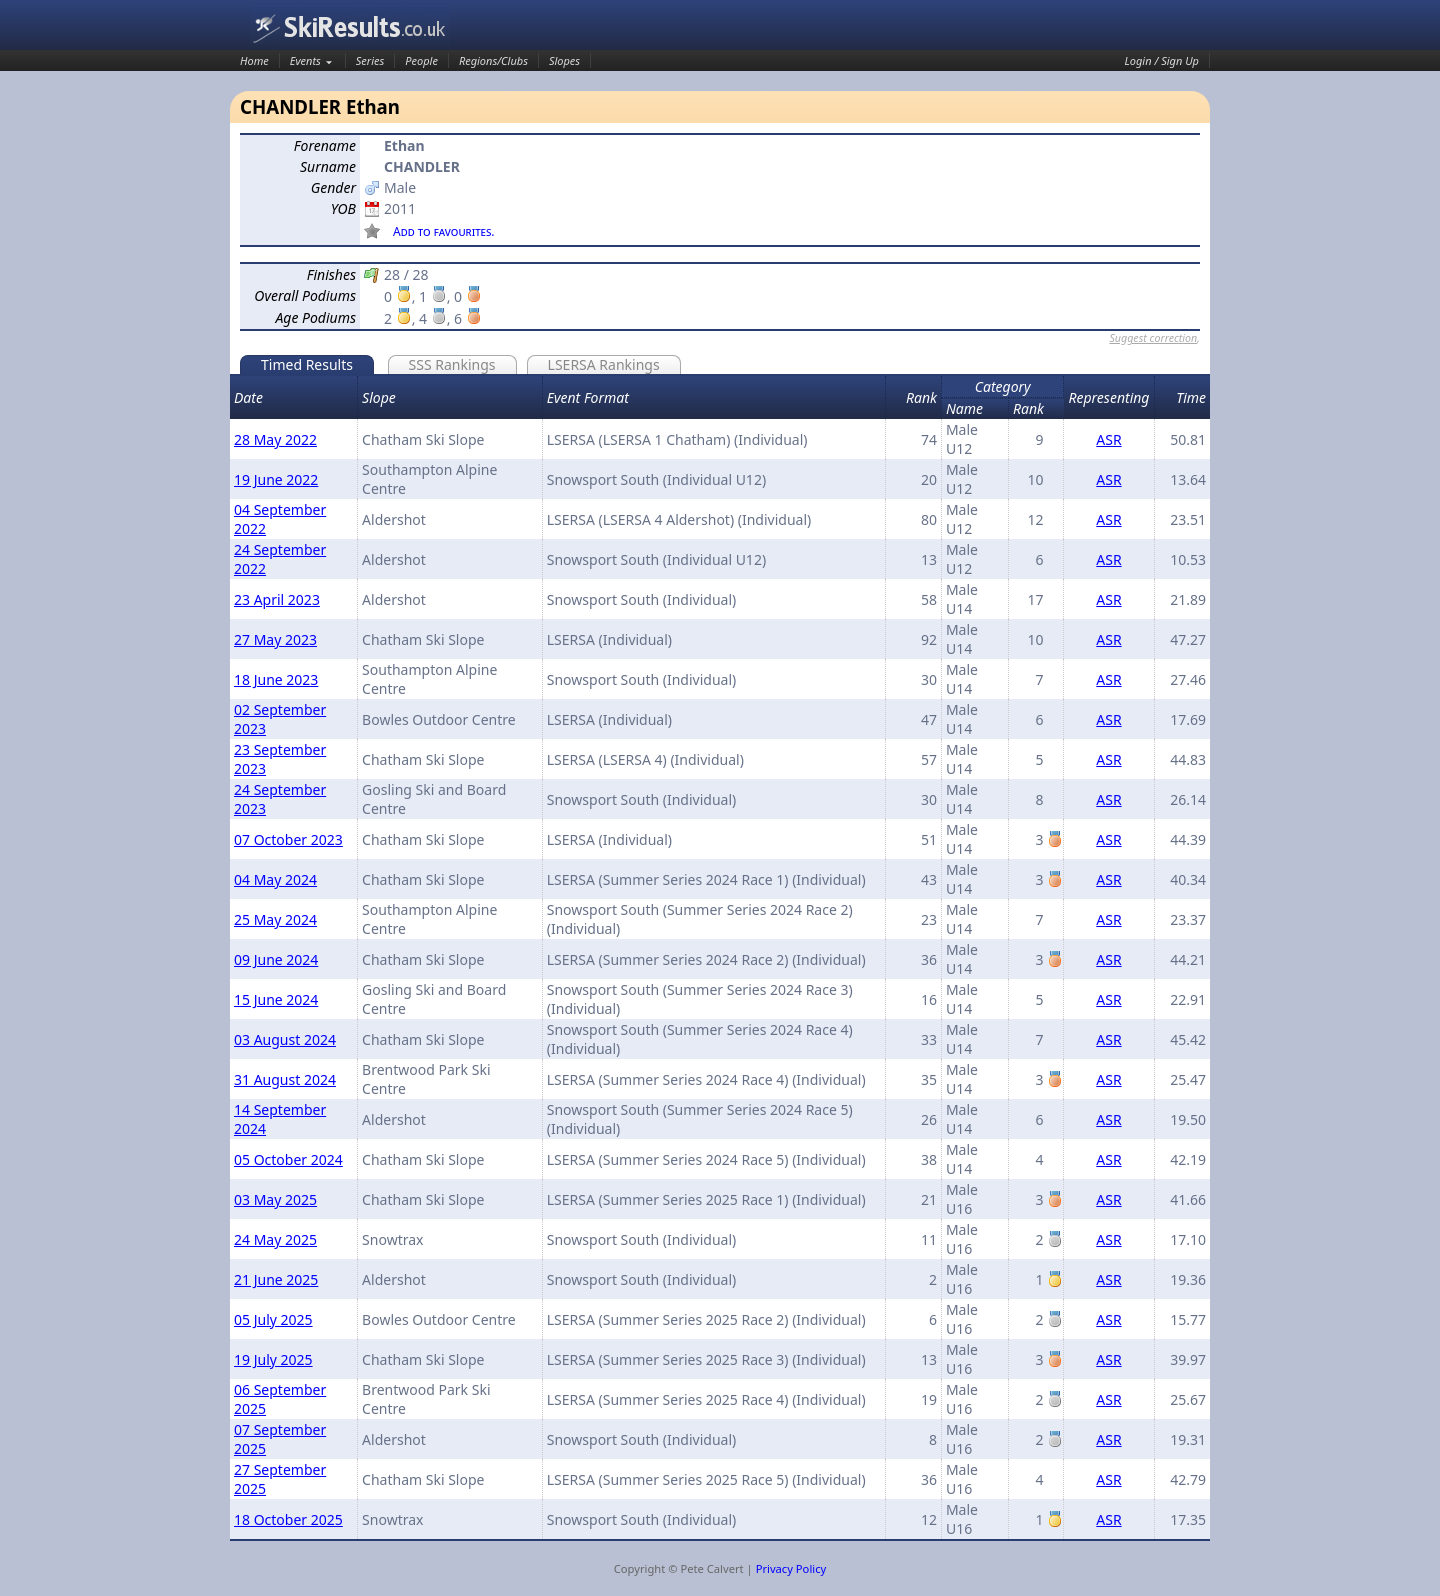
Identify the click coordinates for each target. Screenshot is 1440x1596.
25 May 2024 (275, 919)
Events (305, 60)
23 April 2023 (277, 599)
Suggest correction (1153, 338)
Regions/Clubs (493, 60)
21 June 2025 (276, 1279)
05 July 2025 (273, 1319)
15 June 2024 (276, 999)
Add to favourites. (444, 231)
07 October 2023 (288, 839)
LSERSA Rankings (604, 364)
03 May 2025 (275, 1199)
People (421, 60)
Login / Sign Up (1162, 60)
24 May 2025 (275, 1239)
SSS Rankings (452, 364)
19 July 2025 (273, 1359)
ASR (1108, 439)
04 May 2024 (275, 879)
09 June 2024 (276, 959)
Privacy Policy (791, 1568)
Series (370, 60)
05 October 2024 (288, 1159)
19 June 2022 (276, 479)
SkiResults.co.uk (350, 27)
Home (254, 60)
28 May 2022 (275, 439)
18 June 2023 (276, 679)
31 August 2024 (285, 1079)
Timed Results (307, 364)
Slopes (564, 60)
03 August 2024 (285, 1039)
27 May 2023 (275, 639)
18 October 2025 (288, 1519)
